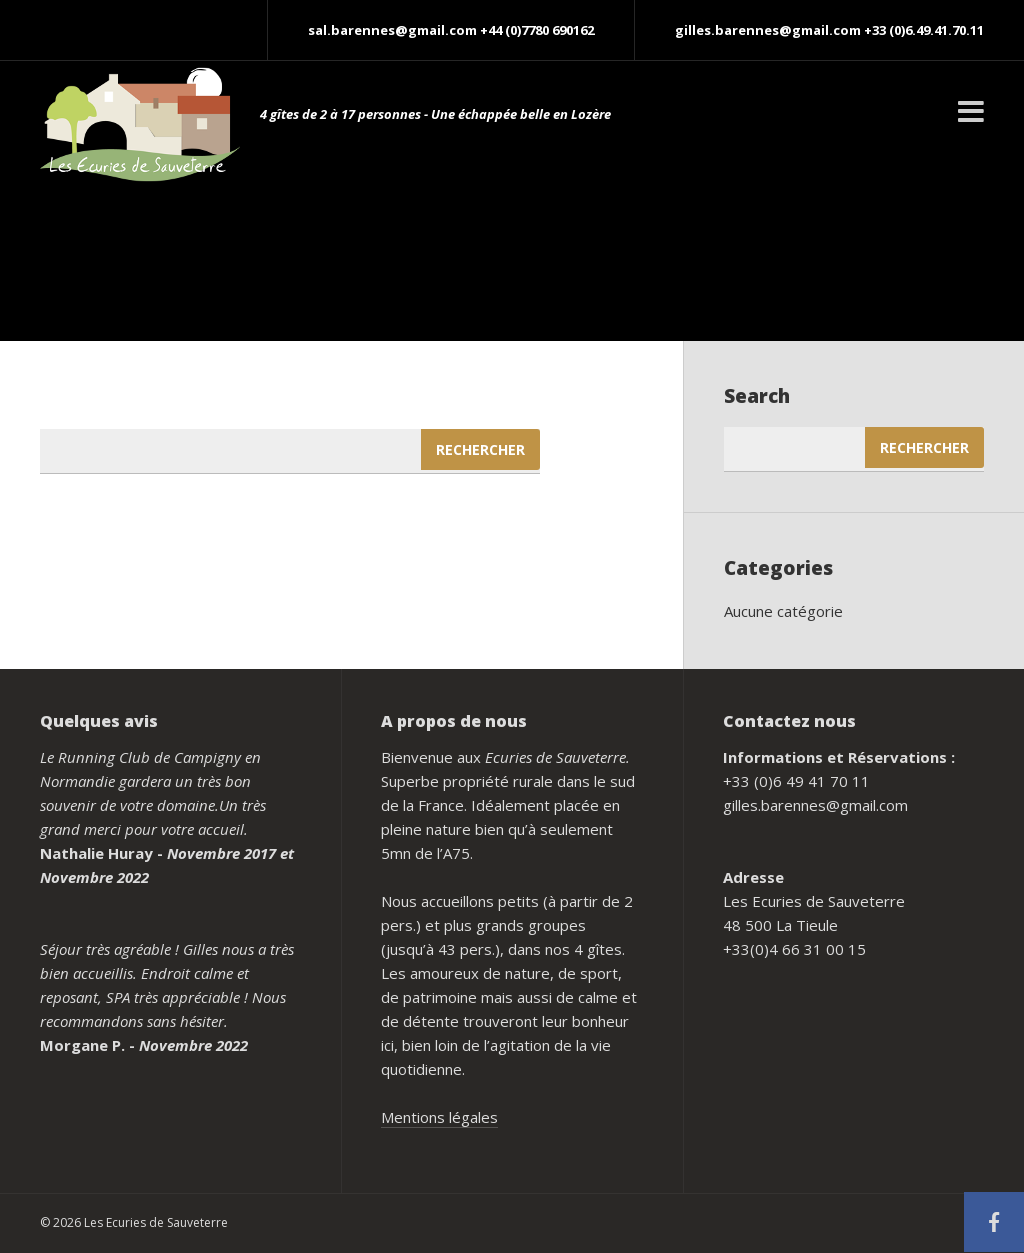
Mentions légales (439, 1117)
